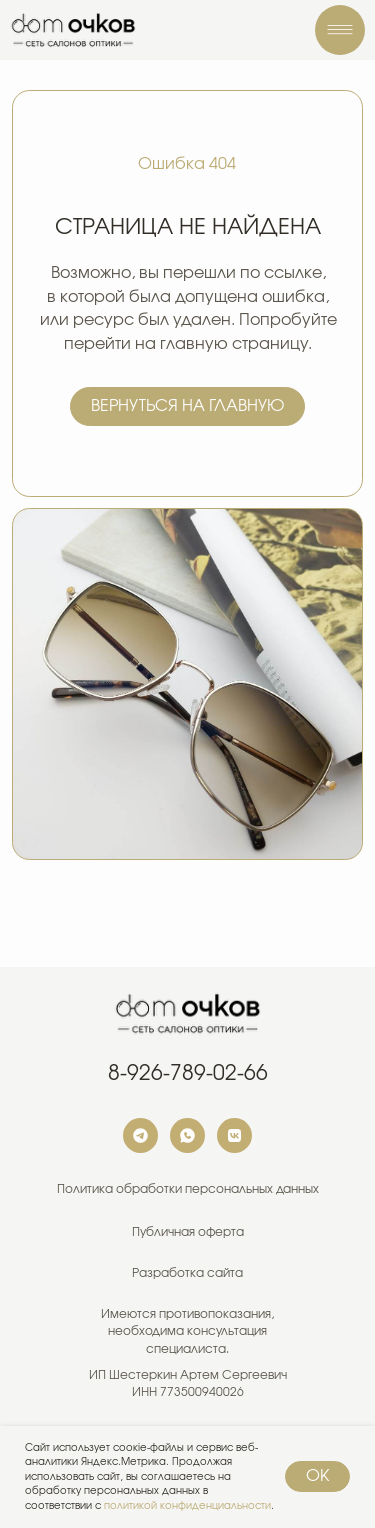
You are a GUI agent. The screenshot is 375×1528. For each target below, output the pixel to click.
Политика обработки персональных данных (188, 1189)
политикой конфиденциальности (187, 1506)
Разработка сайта (187, 1273)
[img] (73, 30)
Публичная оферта (188, 1232)
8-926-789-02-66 (188, 1073)
